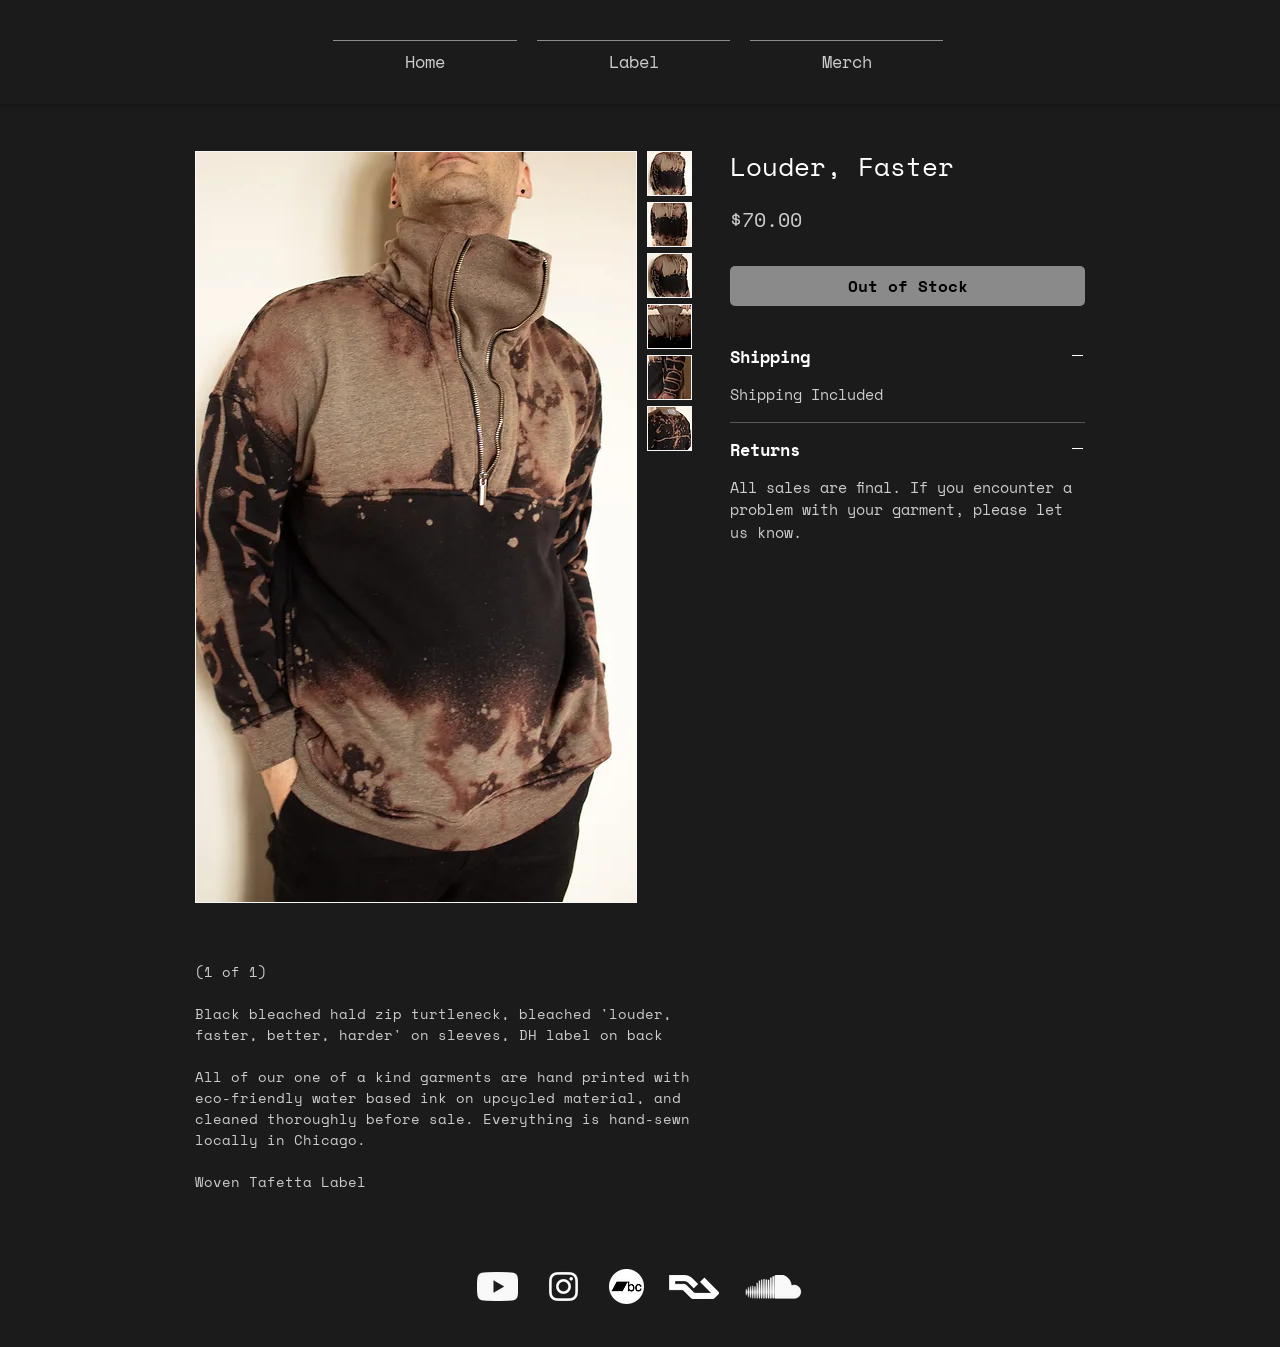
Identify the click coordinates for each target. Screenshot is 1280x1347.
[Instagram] (563, 1286)
